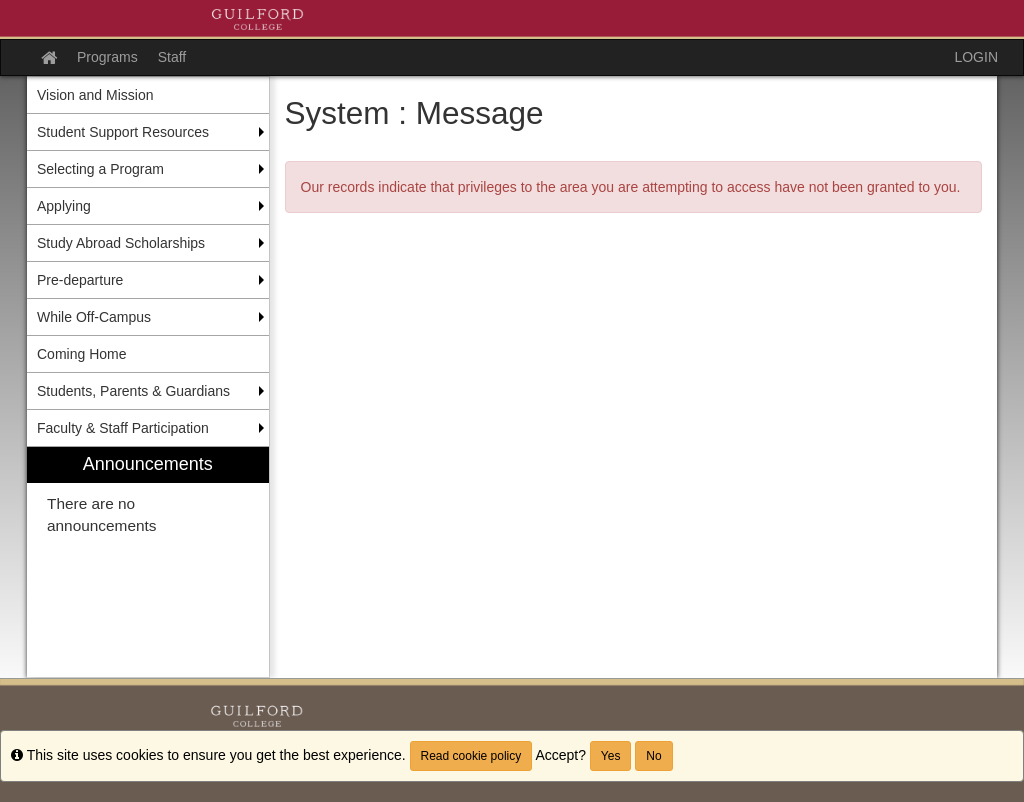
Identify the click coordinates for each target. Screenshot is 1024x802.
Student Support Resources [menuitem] (123, 132)
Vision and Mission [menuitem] (95, 95)
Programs (107, 57)
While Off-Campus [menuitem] (94, 317)
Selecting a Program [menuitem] (100, 169)
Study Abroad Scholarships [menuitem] (121, 243)
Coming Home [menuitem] (81, 354)
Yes (611, 756)
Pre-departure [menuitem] (80, 280)
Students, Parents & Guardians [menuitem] (133, 391)
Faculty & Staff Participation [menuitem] (123, 428)
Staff (172, 57)
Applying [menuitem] (64, 206)
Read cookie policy (471, 756)
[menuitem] (148, 562)
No (653, 756)
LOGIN (976, 57)
